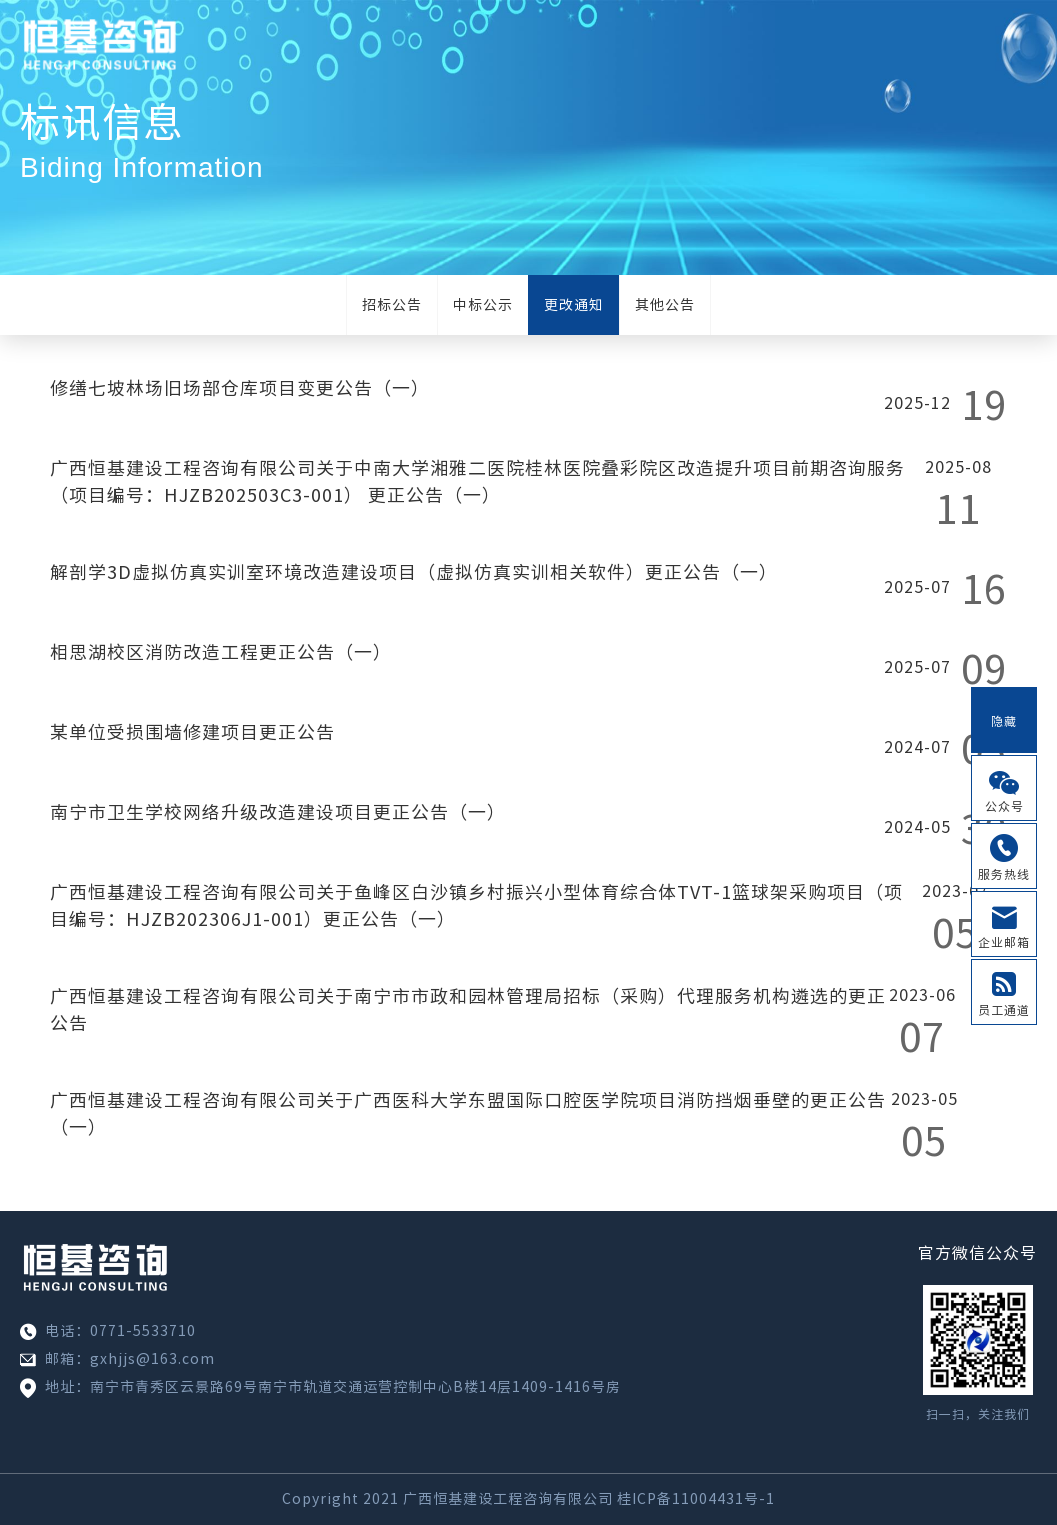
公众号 (1004, 806)
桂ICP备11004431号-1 (696, 1499)
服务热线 (1004, 874)
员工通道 (1004, 1010)
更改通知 (574, 305)
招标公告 (392, 305)
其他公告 (665, 305)
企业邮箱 (1004, 942)
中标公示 (483, 305)
